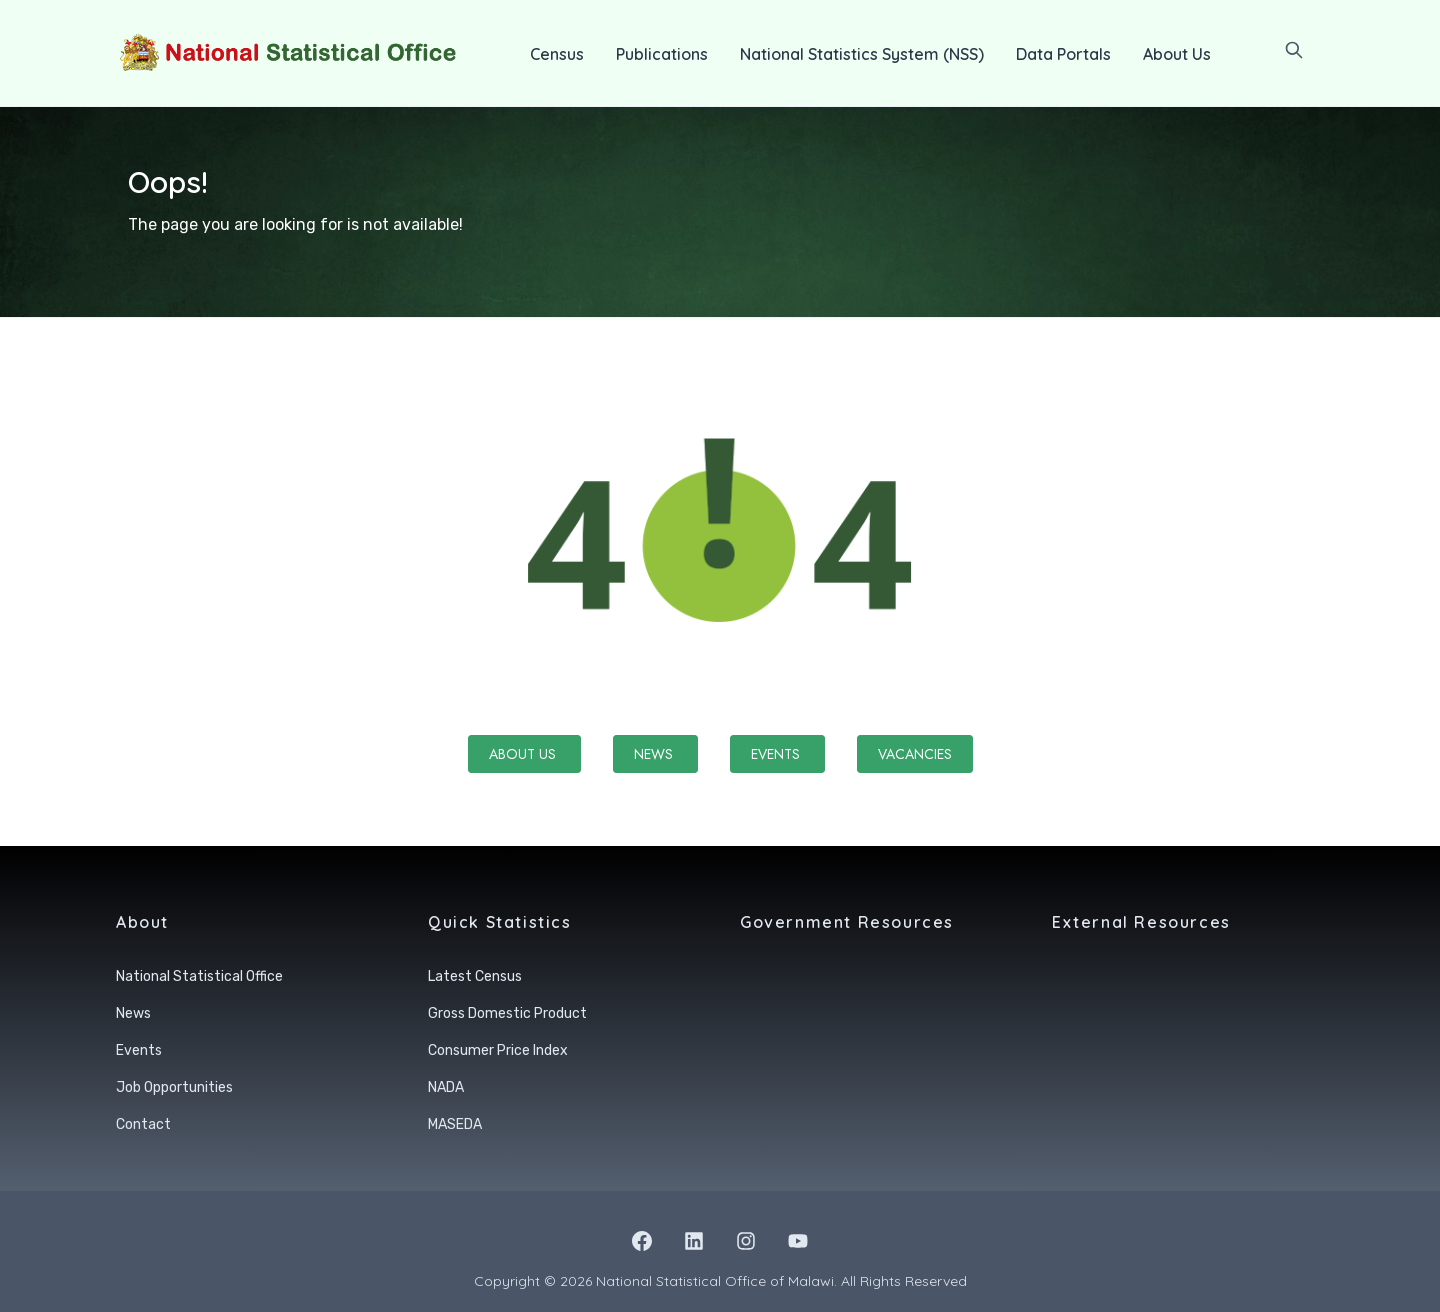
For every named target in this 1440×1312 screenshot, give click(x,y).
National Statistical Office (199, 976)
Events (777, 754)
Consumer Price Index (498, 1050)
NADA (446, 1087)
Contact (143, 1124)
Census (557, 54)
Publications (662, 54)
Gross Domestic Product (507, 1013)
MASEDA (455, 1124)
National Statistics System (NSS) (862, 54)
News (655, 754)
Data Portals (1063, 54)
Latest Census (475, 976)
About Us (1177, 54)
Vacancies (915, 754)
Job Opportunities (174, 1087)
